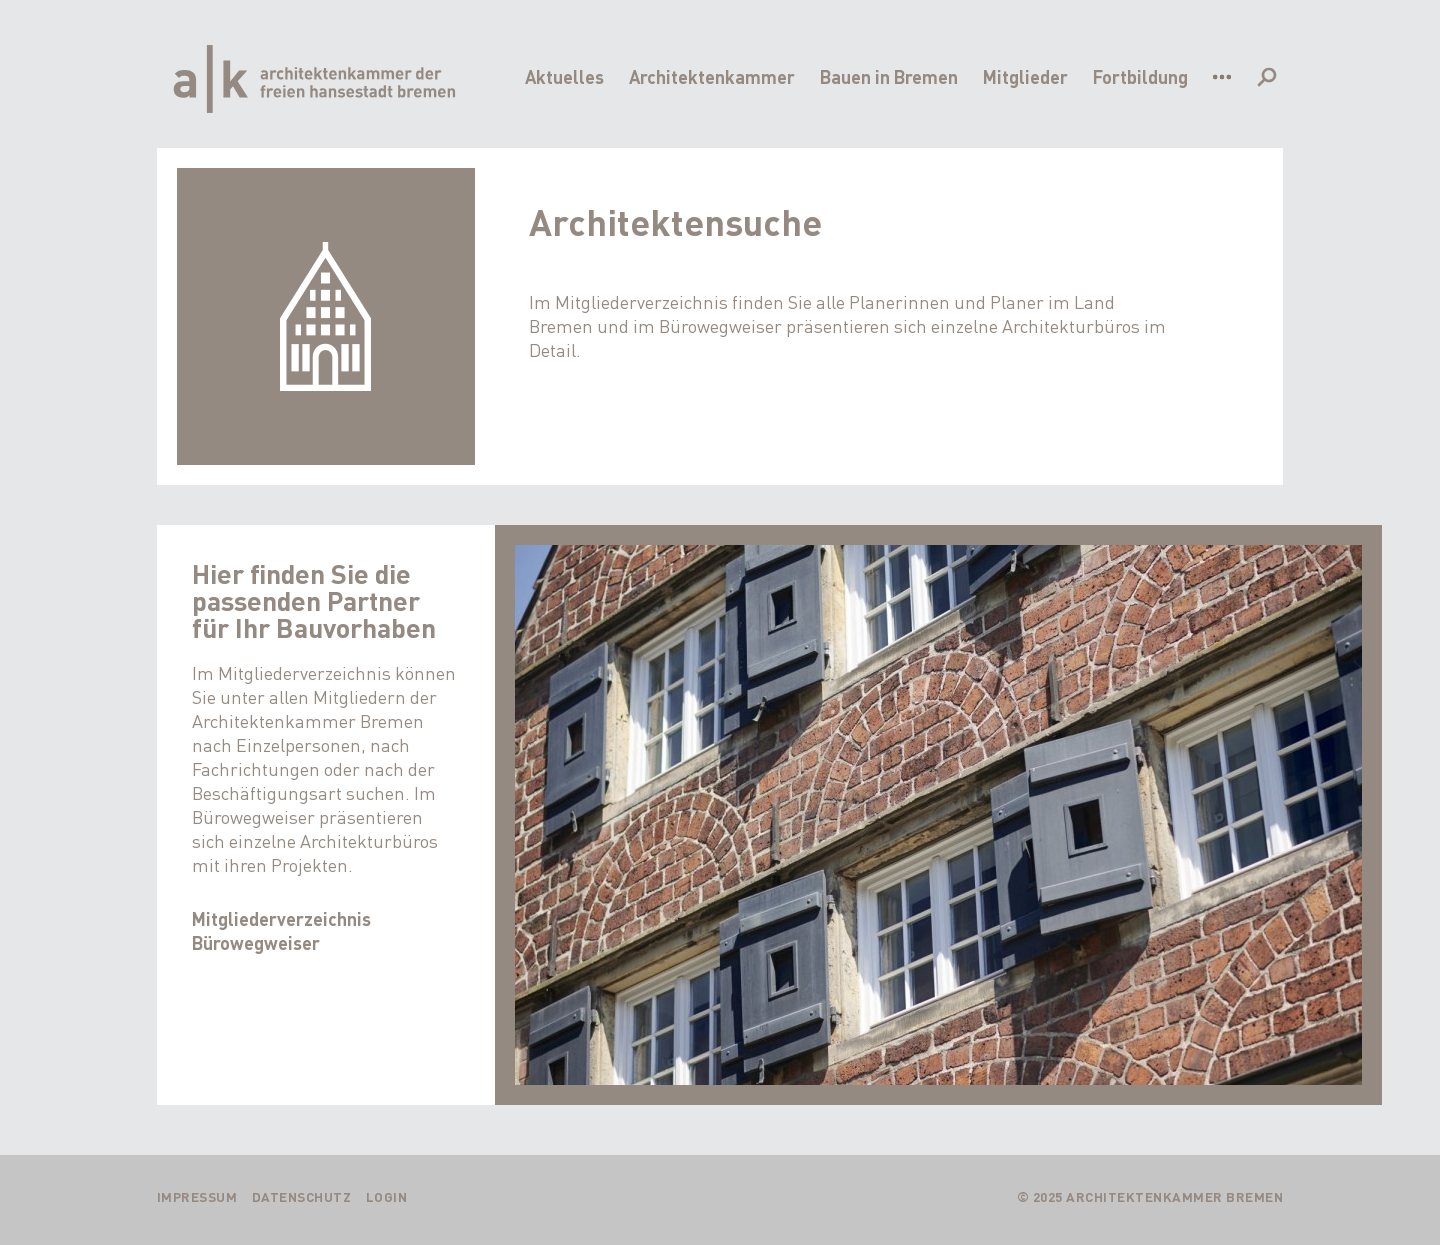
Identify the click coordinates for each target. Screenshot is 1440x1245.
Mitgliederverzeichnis (281, 918)
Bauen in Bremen (889, 76)
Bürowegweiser (256, 942)
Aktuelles (564, 76)
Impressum (197, 1196)
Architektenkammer (712, 76)
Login (387, 1196)
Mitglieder (1025, 76)
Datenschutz (302, 1196)
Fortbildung (1140, 76)
